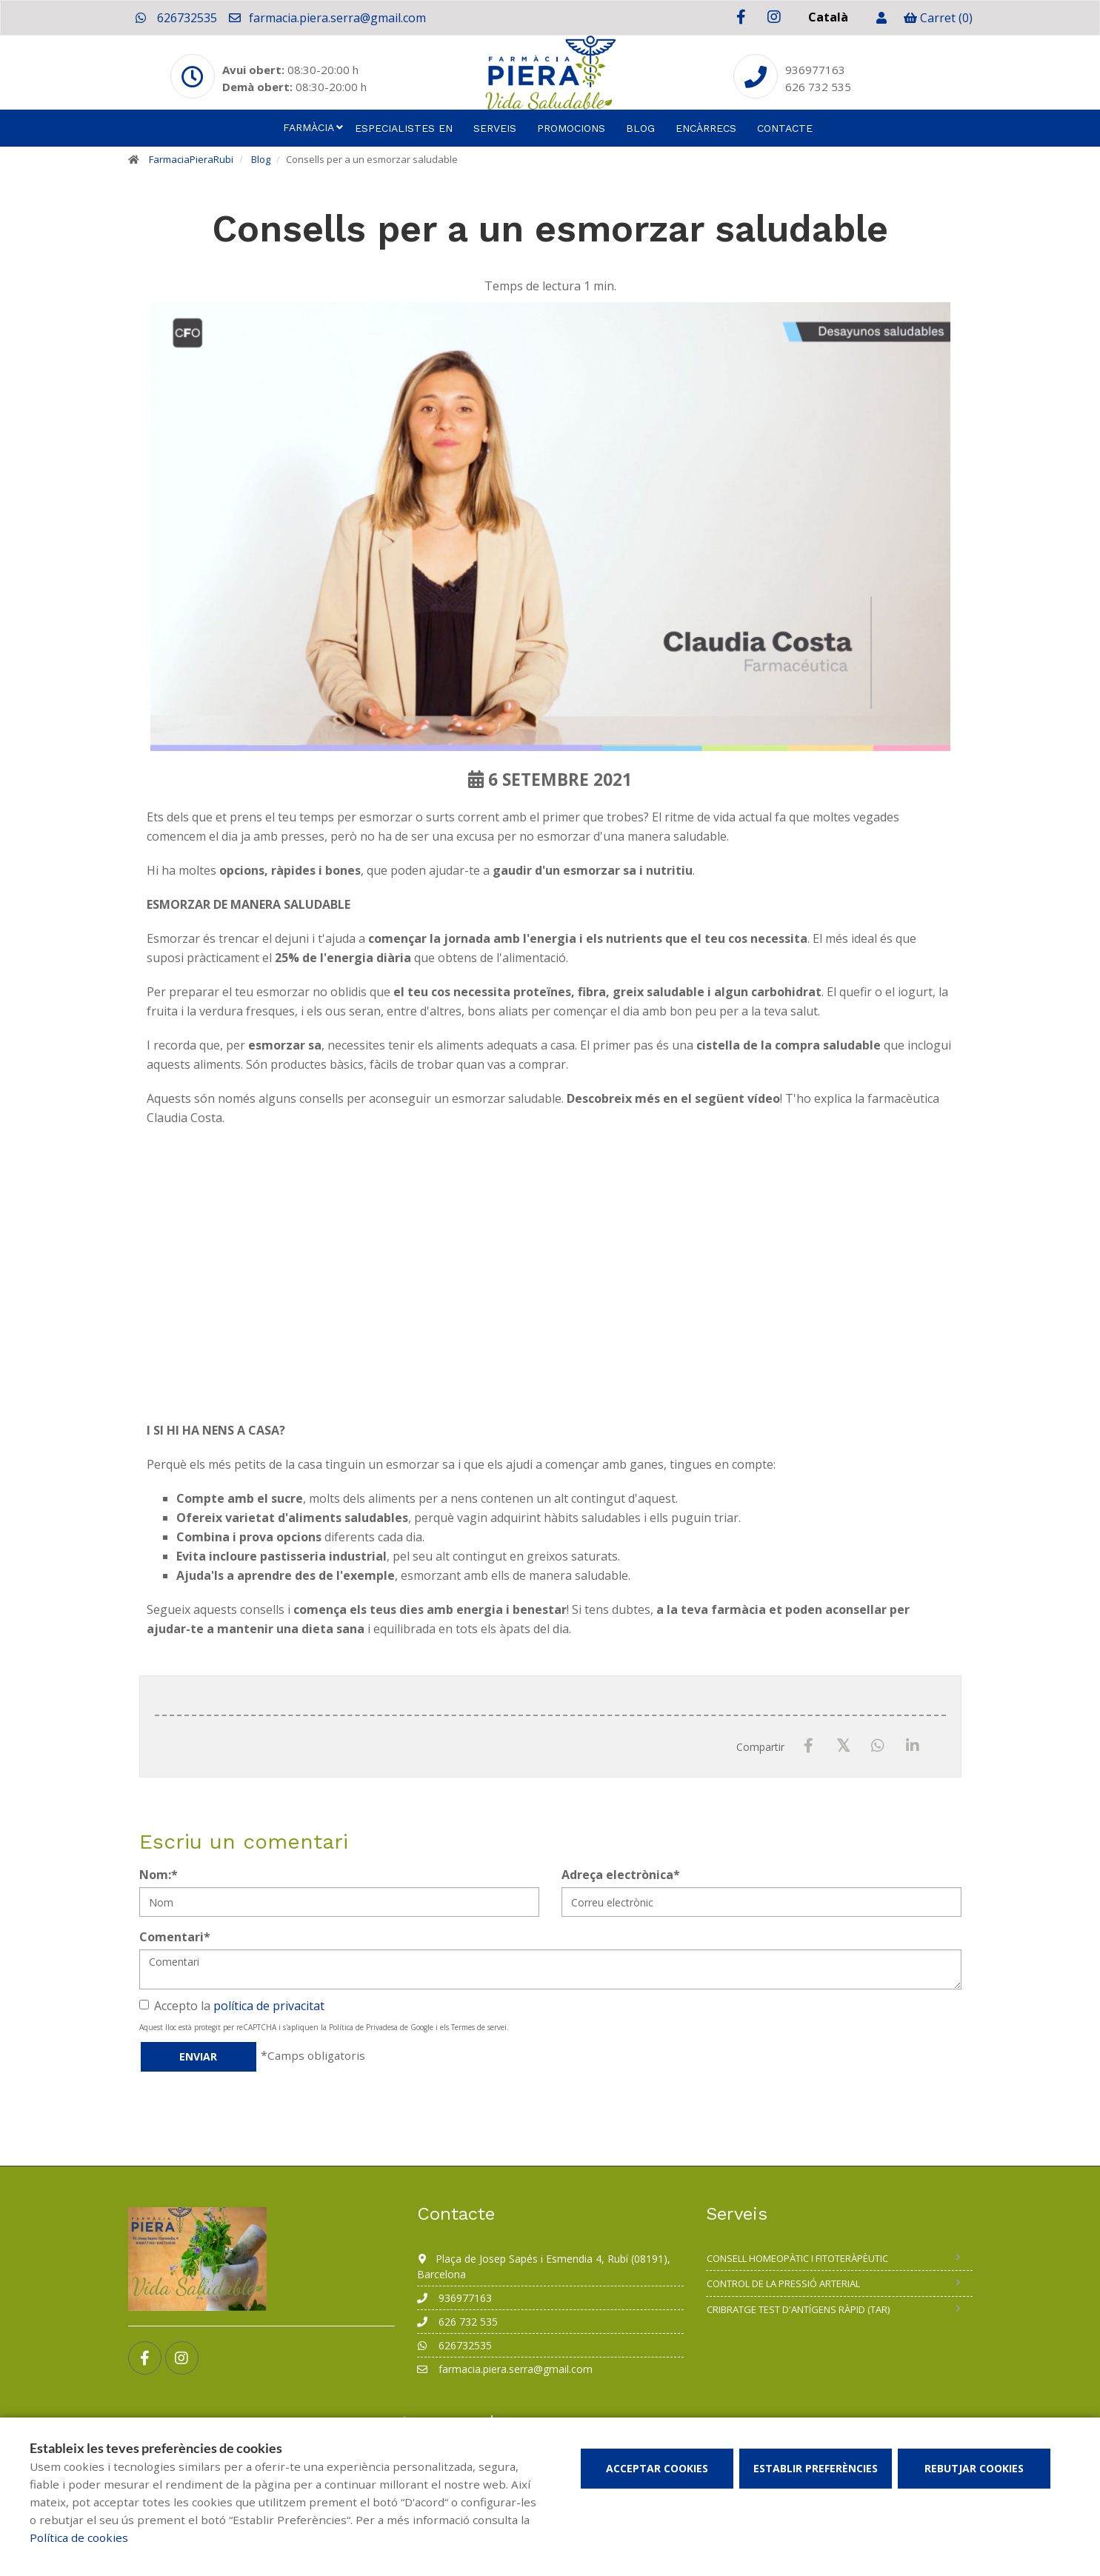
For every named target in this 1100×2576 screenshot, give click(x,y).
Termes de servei (479, 2027)
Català (828, 17)
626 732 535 (457, 2322)
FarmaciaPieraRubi (191, 159)
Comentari (174, 1937)
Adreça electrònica (620, 1874)
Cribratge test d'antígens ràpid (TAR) (798, 2309)
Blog (640, 128)
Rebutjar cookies (974, 2468)
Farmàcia (308, 127)
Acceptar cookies (657, 2468)
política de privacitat (268, 2006)
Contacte (785, 128)
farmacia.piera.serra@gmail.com (326, 18)
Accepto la (231, 2006)
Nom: (158, 1874)
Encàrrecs (706, 128)
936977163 (454, 2298)
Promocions (571, 128)
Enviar (198, 2056)
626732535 (176, 18)
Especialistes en (404, 128)
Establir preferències (815, 2468)
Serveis (494, 128)
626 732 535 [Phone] (818, 86)
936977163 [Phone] (815, 69)
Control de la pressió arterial (783, 2283)
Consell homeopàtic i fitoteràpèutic (797, 2258)
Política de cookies (79, 2537)
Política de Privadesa (363, 2027)
